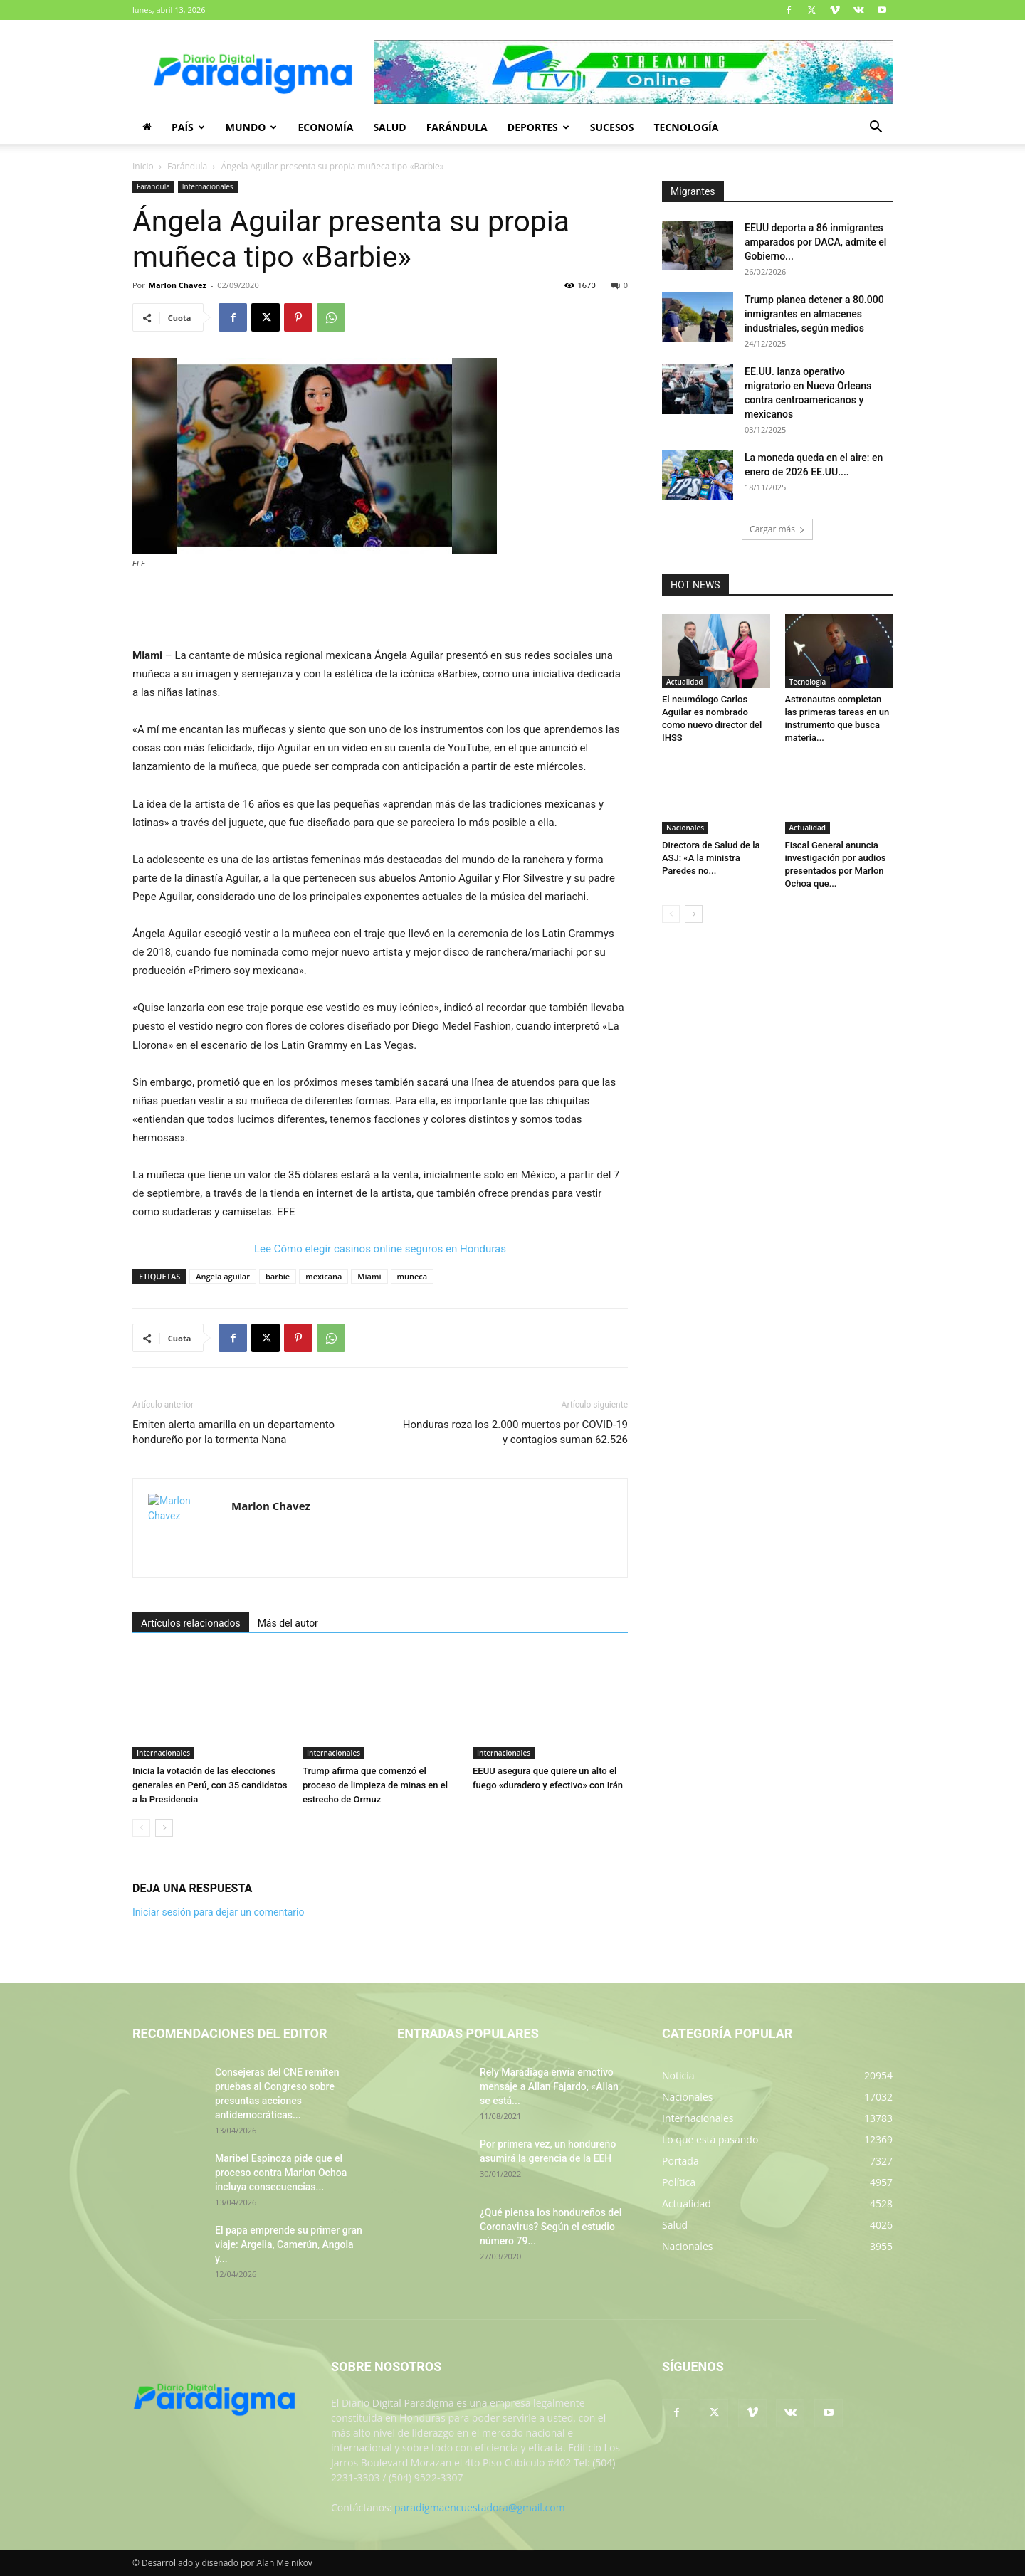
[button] (875, 128)
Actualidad (684, 682)
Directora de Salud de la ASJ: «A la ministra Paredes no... (711, 858)
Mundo (252, 127)
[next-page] (164, 1828)
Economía (325, 127)
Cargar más (777, 529)
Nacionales (685, 828)
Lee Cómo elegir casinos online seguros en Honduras (380, 1248)
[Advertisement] (380, 609)
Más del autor (288, 1623)
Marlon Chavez (177, 285)
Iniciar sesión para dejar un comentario (218, 1912)
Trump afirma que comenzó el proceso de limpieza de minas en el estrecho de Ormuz (375, 1785)
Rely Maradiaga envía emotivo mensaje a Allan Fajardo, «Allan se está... (549, 2086)
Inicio (143, 166)
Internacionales (207, 186)
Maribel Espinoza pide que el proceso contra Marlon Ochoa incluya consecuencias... (281, 2172)
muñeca (412, 1276)
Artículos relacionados (191, 1623)
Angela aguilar (223, 1276)
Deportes (538, 127)
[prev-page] (141, 1828)
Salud (389, 127)
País (188, 127)
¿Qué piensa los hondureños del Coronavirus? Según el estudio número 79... (550, 2227)
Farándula (457, 127)
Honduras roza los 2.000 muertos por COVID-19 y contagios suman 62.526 (515, 1432)
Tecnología (685, 127)
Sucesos (612, 127)
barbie (278, 1276)
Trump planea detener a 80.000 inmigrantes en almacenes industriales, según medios (814, 314)
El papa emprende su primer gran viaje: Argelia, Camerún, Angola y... (288, 2244)
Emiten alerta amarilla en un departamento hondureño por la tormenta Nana (233, 1432)
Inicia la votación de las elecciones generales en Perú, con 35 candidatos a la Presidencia (210, 1785)
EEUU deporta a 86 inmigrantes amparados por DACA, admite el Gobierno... (815, 242)
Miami (369, 1276)
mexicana (323, 1276)
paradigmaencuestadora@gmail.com (479, 2507)
